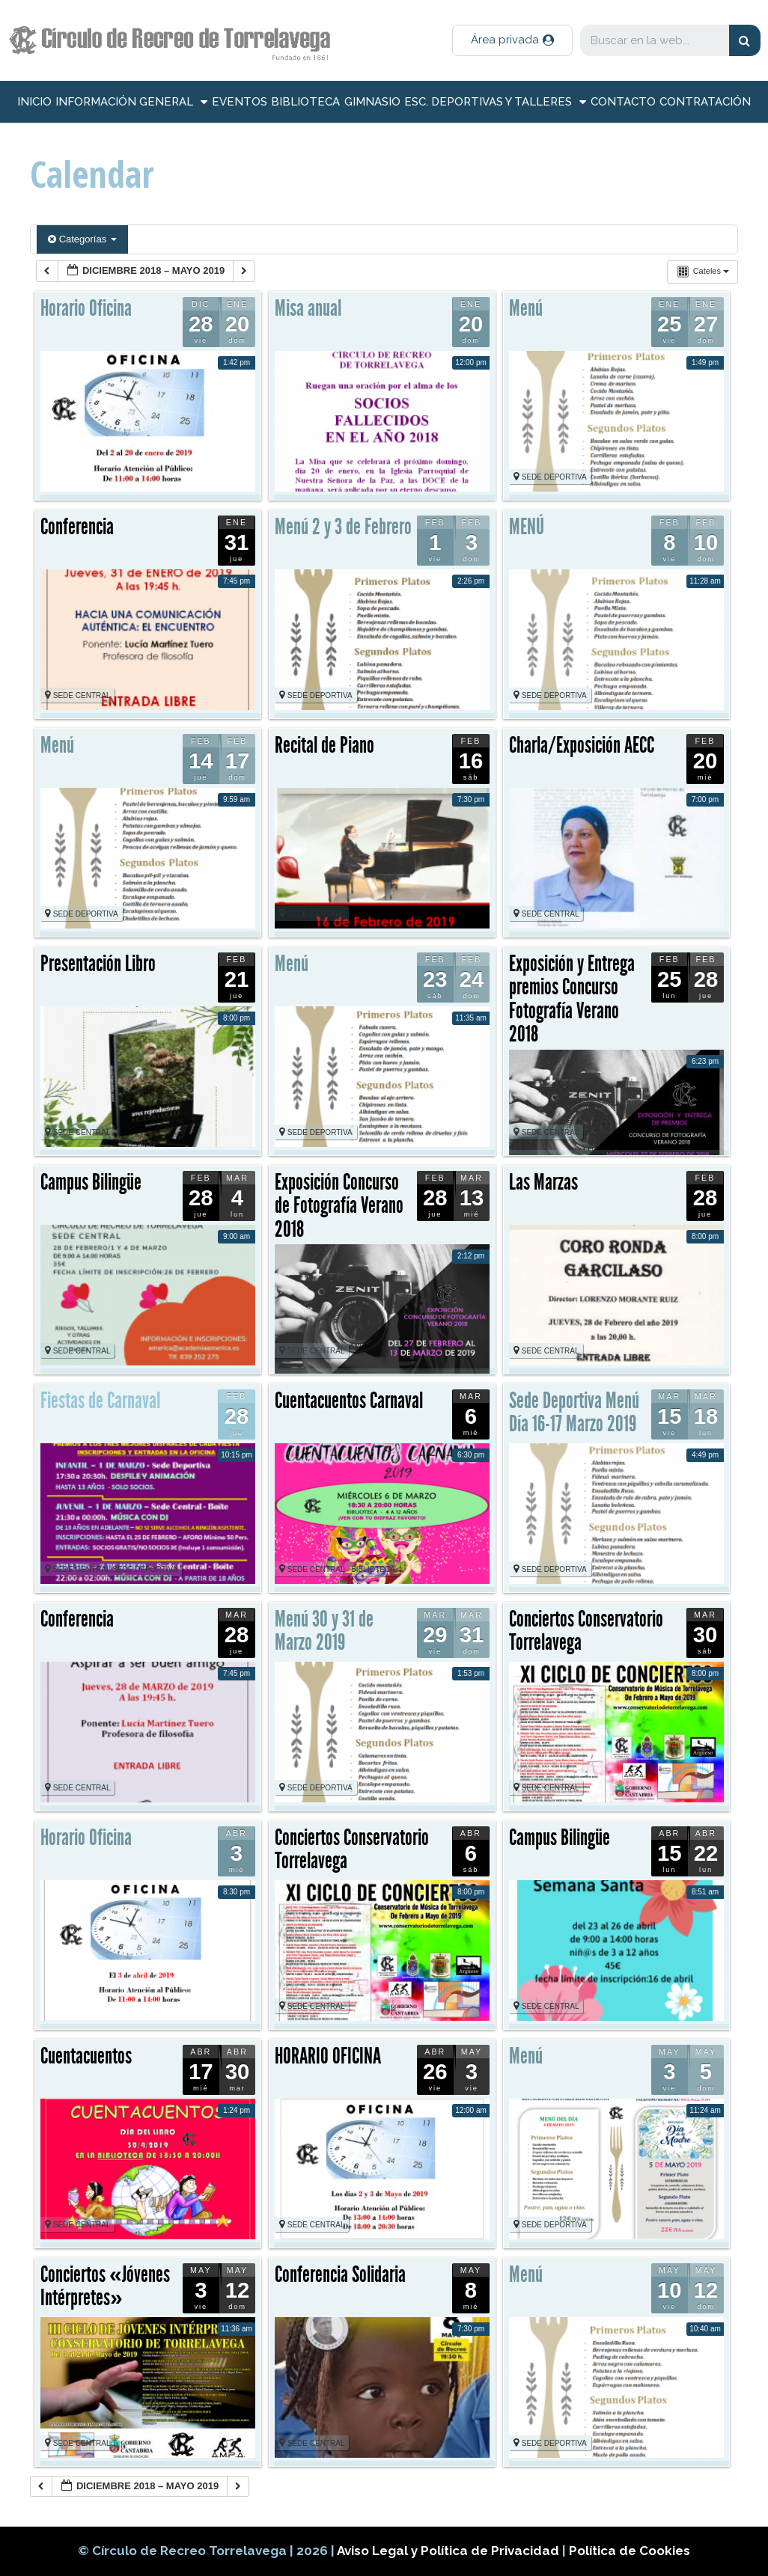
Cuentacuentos (86, 2056)
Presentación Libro (98, 963)
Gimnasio (372, 101)
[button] (512, 40)
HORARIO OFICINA (328, 2056)
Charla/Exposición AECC (581, 745)
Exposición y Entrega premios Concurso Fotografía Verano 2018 (572, 999)
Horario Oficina (86, 308)
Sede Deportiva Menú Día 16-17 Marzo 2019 (574, 1412)
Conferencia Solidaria (340, 2274)
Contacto (623, 101)
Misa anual (308, 308)
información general (131, 102)
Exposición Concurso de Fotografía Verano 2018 (339, 1206)
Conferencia (77, 526)
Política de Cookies (629, 2550)
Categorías (82, 239)
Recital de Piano (324, 745)
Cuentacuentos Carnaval (349, 1400)
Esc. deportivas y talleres (495, 102)
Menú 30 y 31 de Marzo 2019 (324, 1631)
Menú (526, 308)
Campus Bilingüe (90, 1182)
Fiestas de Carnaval (100, 1400)
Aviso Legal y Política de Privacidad (449, 2550)
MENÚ (526, 526)
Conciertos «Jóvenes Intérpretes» (105, 2286)
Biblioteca (305, 101)
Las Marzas (543, 1182)
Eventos (239, 101)
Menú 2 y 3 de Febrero (343, 526)
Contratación (705, 101)
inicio (34, 101)
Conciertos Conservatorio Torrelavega (586, 1631)
